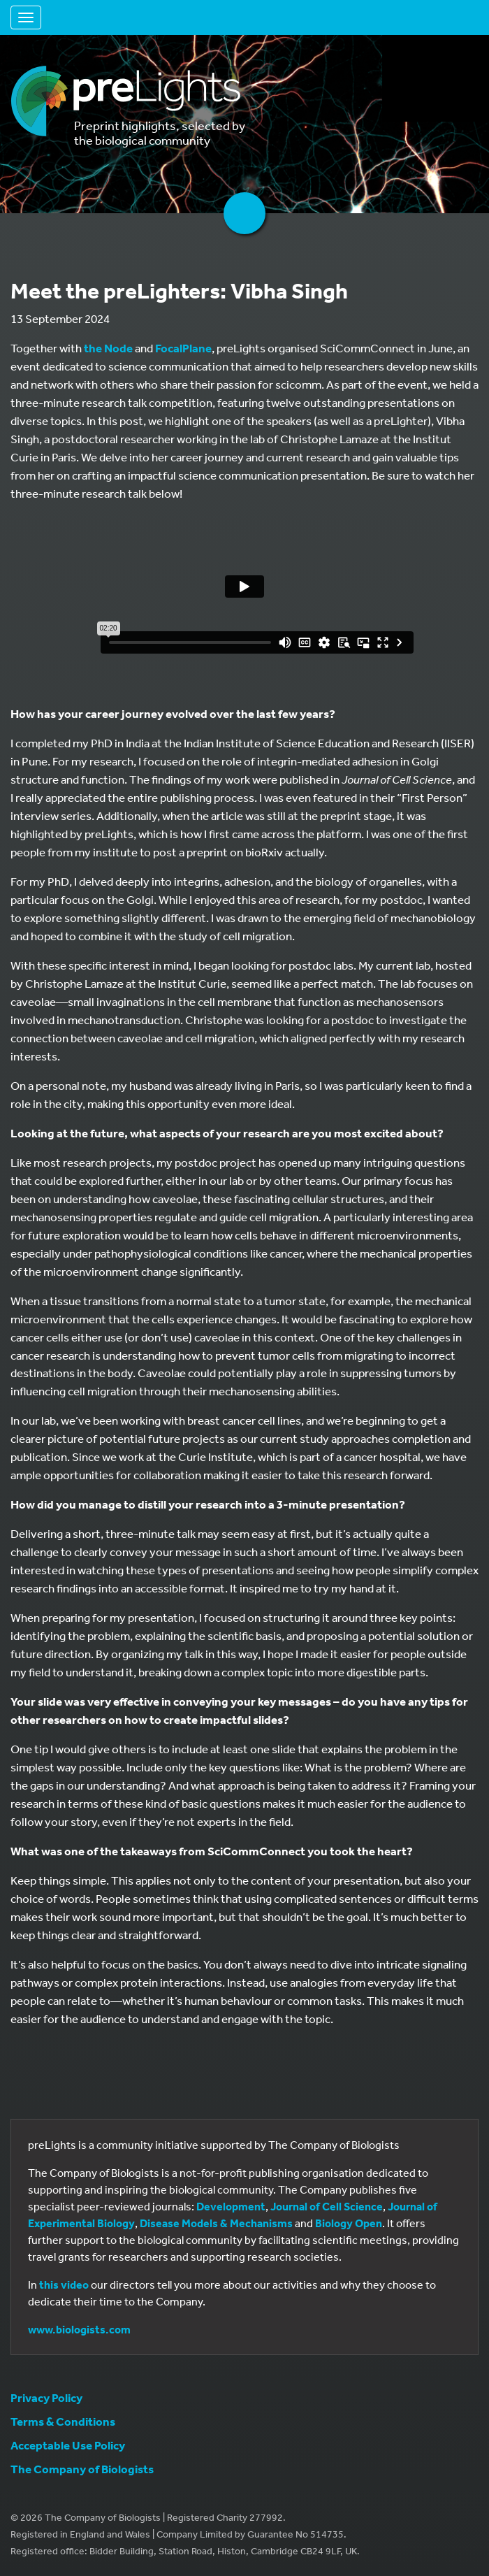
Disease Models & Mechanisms (216, 2223)
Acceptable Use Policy (67, 2445)
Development (230, 2206)
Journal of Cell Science (326, 2206)
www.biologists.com (79, 2329)
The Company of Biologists (82, 2468)
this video (64, 2284)
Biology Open (348, 2223)
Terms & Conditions (62, 2421)
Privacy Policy (46, 2397)
